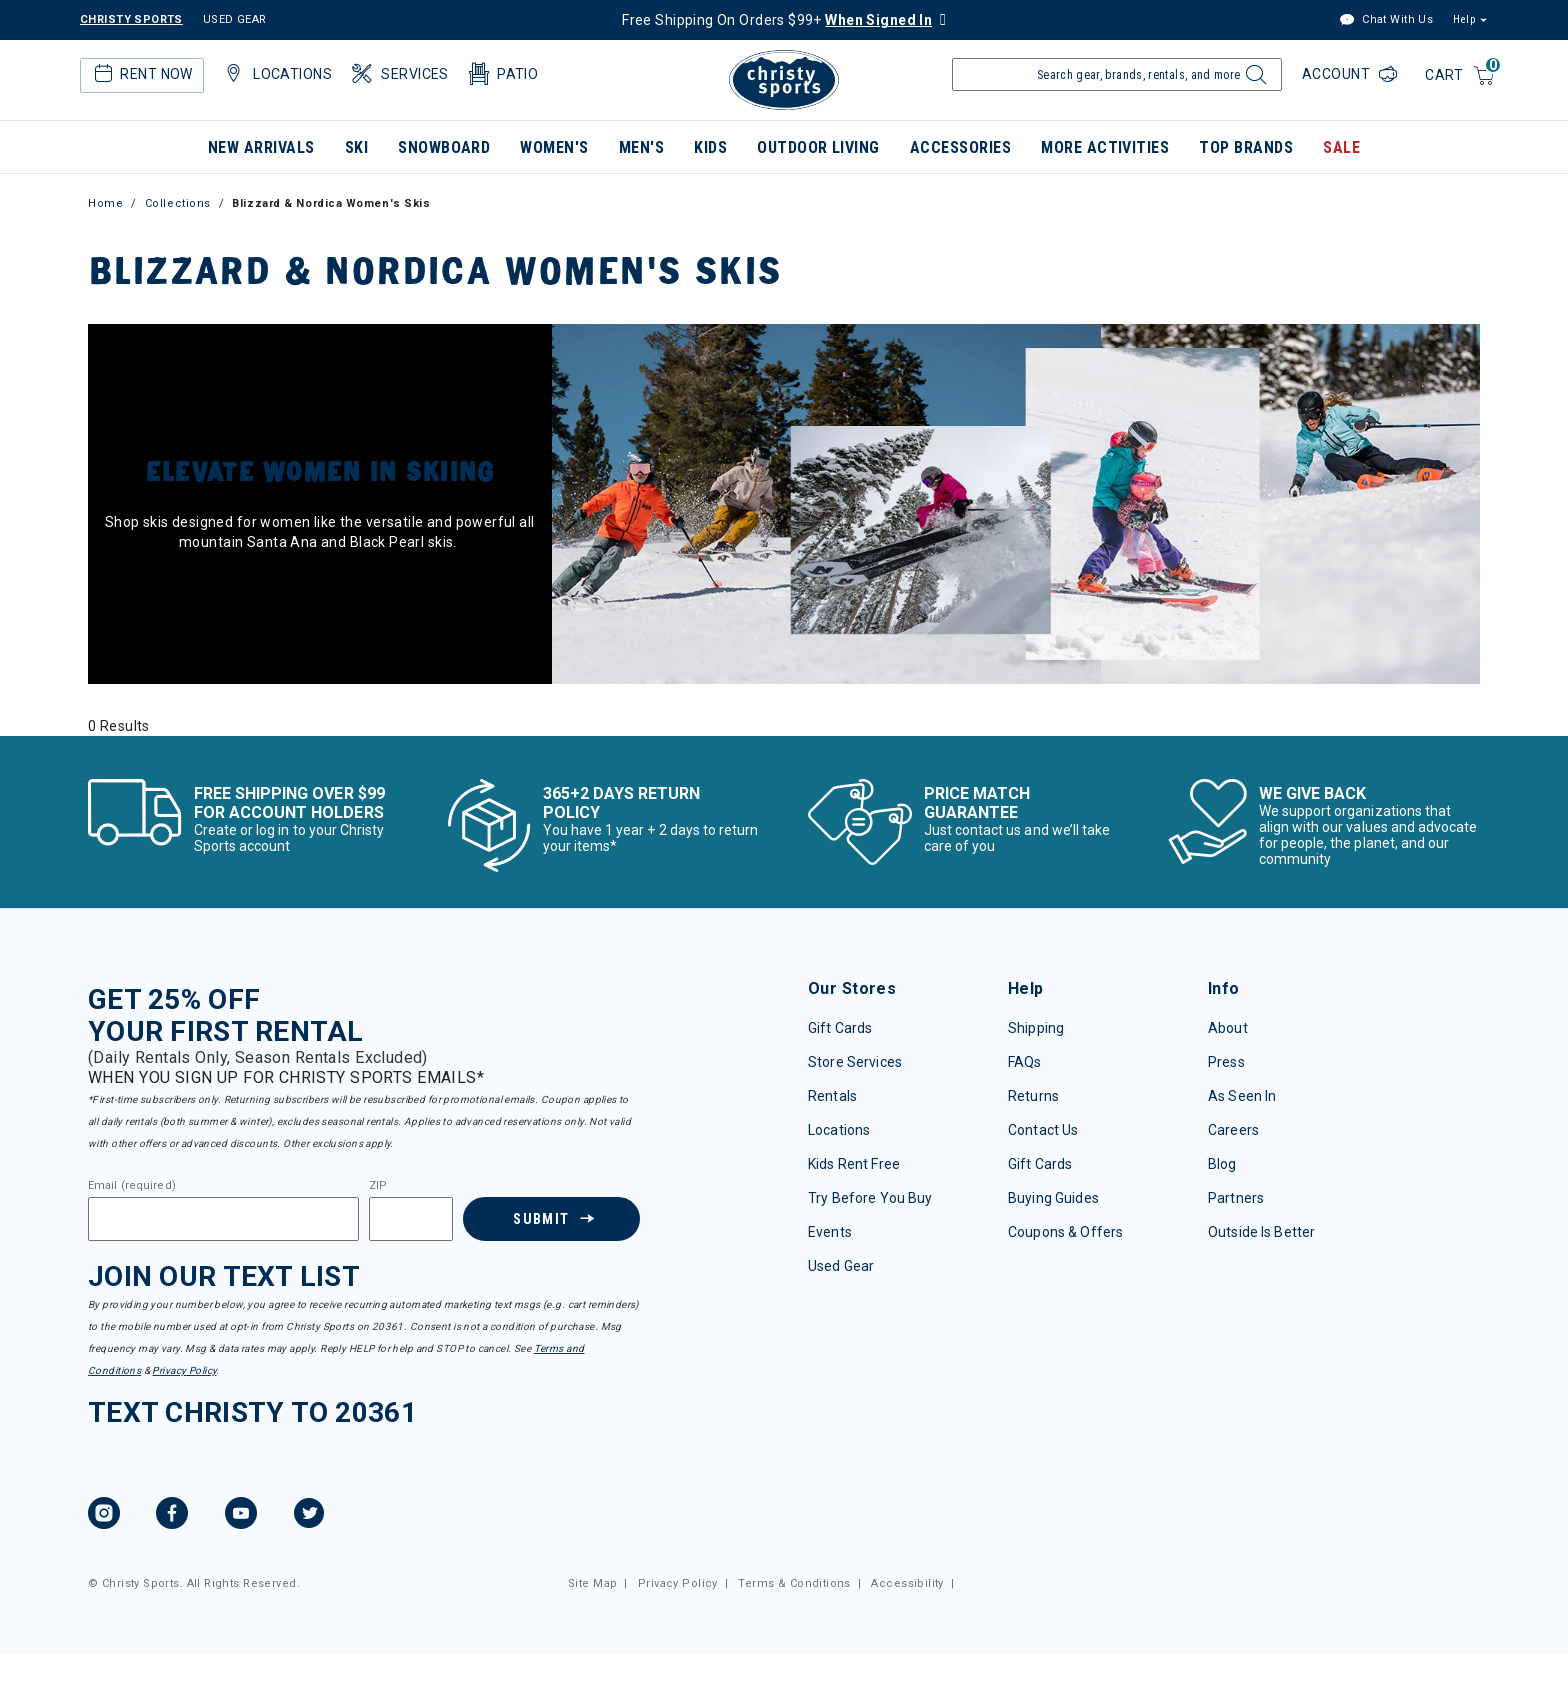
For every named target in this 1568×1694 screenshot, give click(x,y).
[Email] (223, 1219)
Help (1464, 19)
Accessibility (907, 1583)
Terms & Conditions (794, 1583)
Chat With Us (1386, 20)
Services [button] (398, 74)
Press (1226, 1062)
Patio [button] (502, 74)
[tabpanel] (784, 726)
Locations (839, 1130)
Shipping (1036, 1028)
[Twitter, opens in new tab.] (309, 1516)
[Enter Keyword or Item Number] (1117, 74)
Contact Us (1043, 1130)
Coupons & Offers (1065, 1232)
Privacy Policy (184, 1370)
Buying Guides (1053, 1198)
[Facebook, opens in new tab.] (172, 1516)
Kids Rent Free (854, 1164)
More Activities (1105, 147)
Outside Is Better (1261, 1232)
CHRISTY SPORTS (131, 19)
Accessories (960, 147)
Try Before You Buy (870, 1198)
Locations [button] (276, 74)
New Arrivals (261, 147)
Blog (1222, 1164)
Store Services (855, 1062)
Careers (1233, 1130)
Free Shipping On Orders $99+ (777, 20)
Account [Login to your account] (1338, 74)
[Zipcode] (411, 1219)
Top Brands (1246, 147)
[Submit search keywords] (1253, 80)
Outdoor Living (818, 147)
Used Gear (841, 1266)
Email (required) (132, 1186)
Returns (1033, 1096)
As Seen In (1242, 1096)
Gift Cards (840, 1028)
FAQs (1025, 1062)
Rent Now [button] (141, 74)
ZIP (378, 1186)
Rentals (832, 1096)
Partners (1236, 1198)
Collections (178, 203)
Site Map (592, 1583)
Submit (541, 1219)
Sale (1341, 147)
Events (830, 1232)
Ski (356, 147)
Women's (554, 147)
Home (105, 203)
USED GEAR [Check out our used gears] (235, 19)
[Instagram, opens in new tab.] (104, 1516)
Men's (641, 147)
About (1228, 1028)
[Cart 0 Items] (1460, 76)
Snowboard (444, 147)
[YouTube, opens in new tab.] (241, 1516)
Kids (710, 147)
